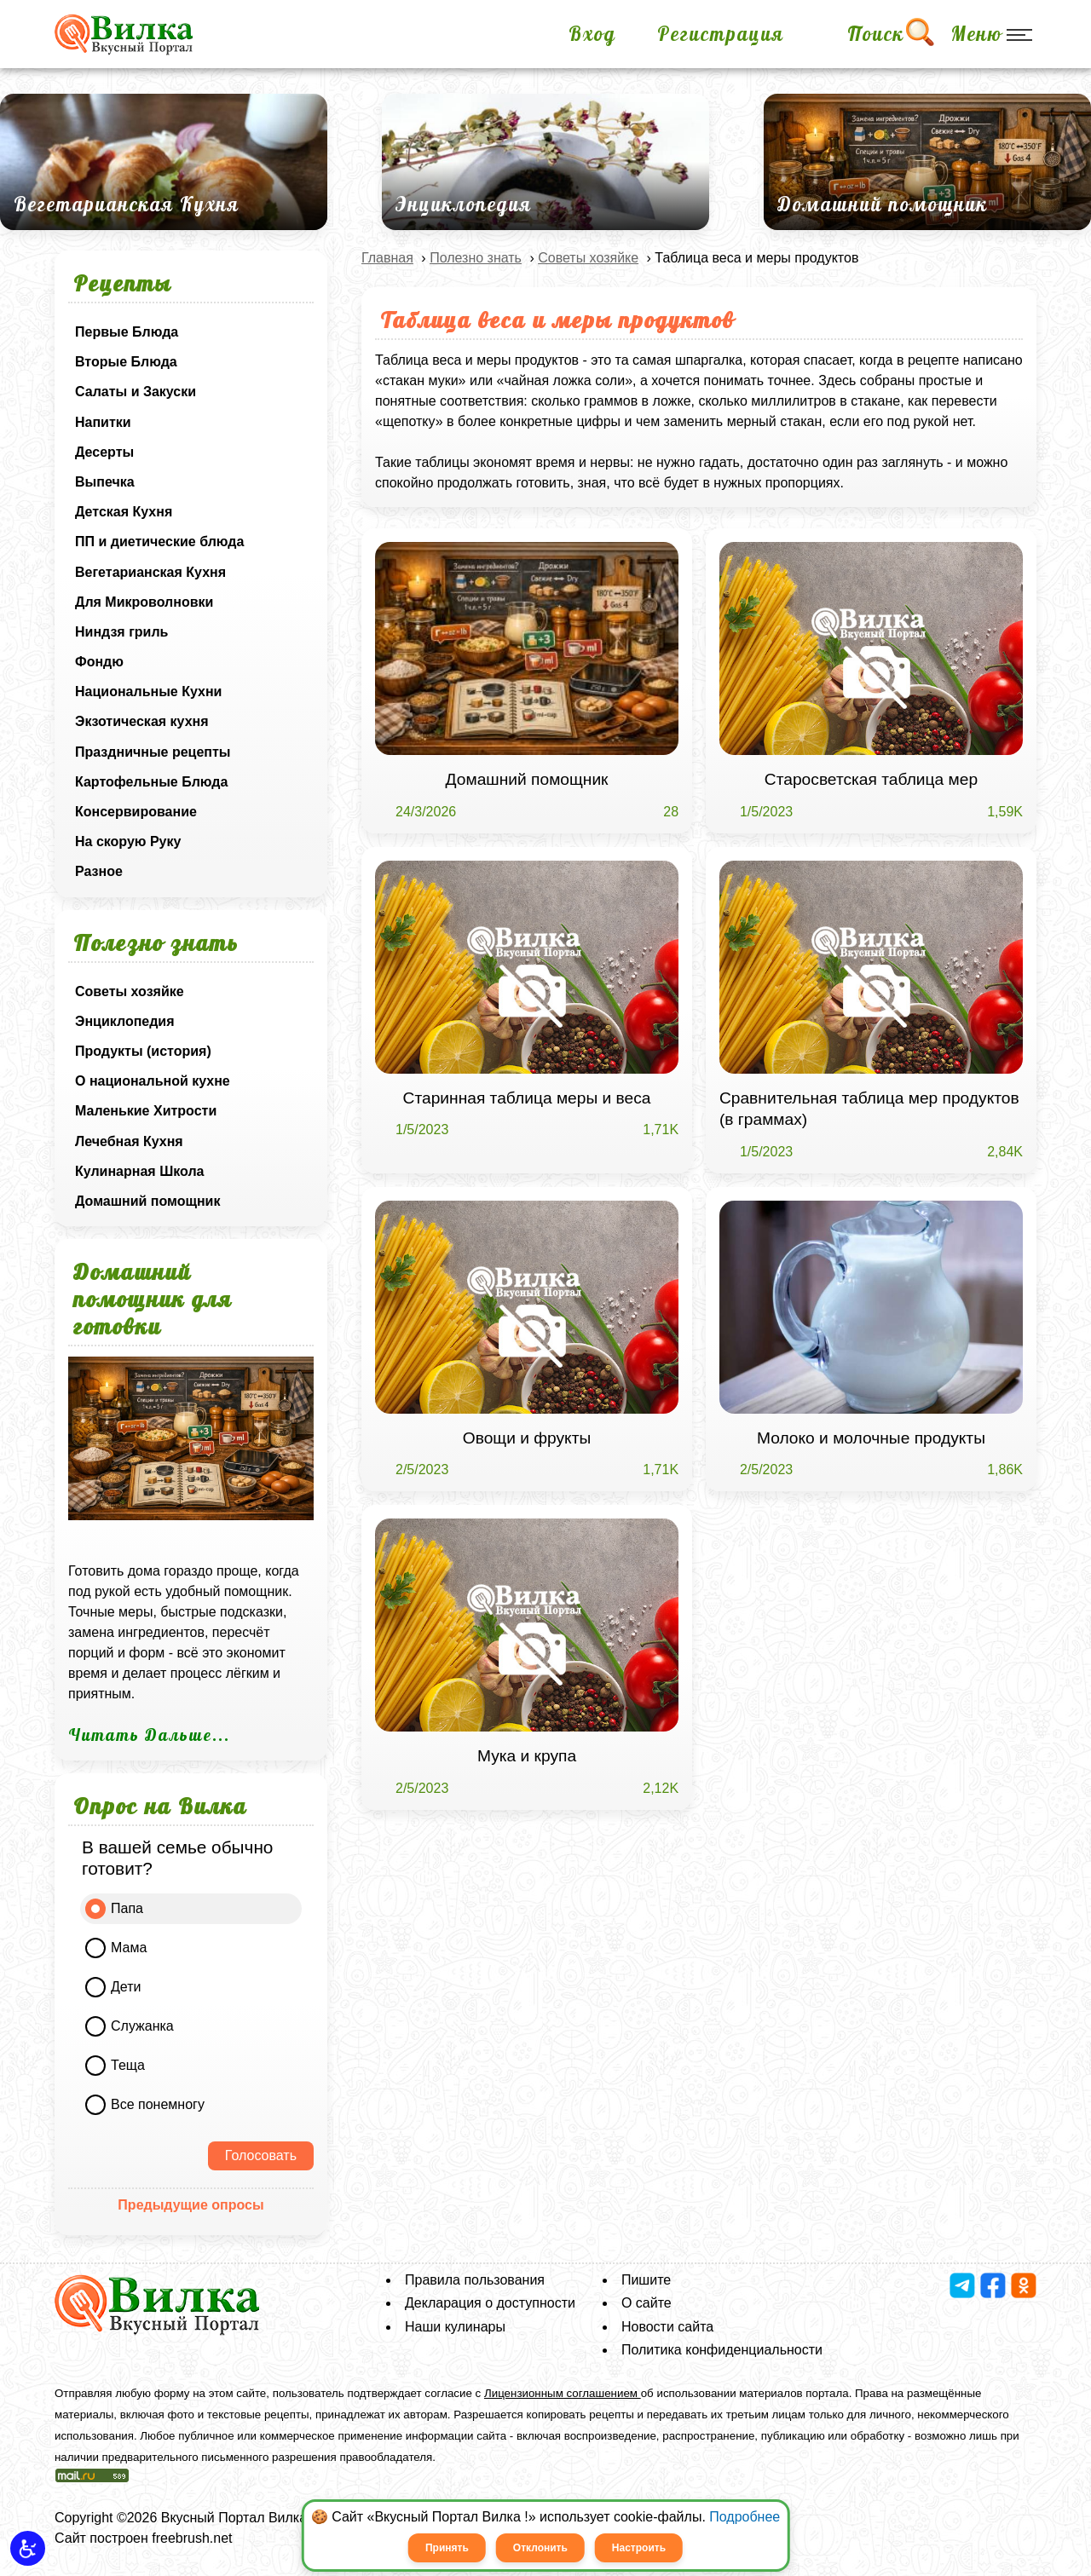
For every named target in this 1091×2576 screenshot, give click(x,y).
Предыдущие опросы (190, 2205)
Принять (447, 2548)
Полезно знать (476, 258)
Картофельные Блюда (151, 782)
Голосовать (261, 2155)
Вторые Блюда (126, 361)
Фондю (99, 661)
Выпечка (105, 482)
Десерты (104, 452)
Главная (387, 258)
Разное (99, 871)
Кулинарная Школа (139, 1171)
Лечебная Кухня (129, 1141)
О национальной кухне (152, 1081)
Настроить (639, 2548)
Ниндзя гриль (121, 632)
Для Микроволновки (144, 602)
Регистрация (720, 34)
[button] (28, 2548)
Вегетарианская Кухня (150, 572)
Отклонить (540, 2548)
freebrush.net (192, 2538)
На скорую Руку (128, 841)
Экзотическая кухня (142, 721)
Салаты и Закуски (135, 391)
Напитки (103, 422)
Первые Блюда (126, 332)
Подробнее (744, 2517)
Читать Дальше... (149, 1735)
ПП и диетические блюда (159, 541)
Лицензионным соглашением (562, 2393)
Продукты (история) (143, 1051)
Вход (592, 34)
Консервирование (136, 811)
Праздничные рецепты (153, 752)
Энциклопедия (125, 1021)
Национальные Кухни (148, 691)
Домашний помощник (147, 1201)
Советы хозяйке (129, 991)
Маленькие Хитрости (145, 1111)
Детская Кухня (123, 511)
